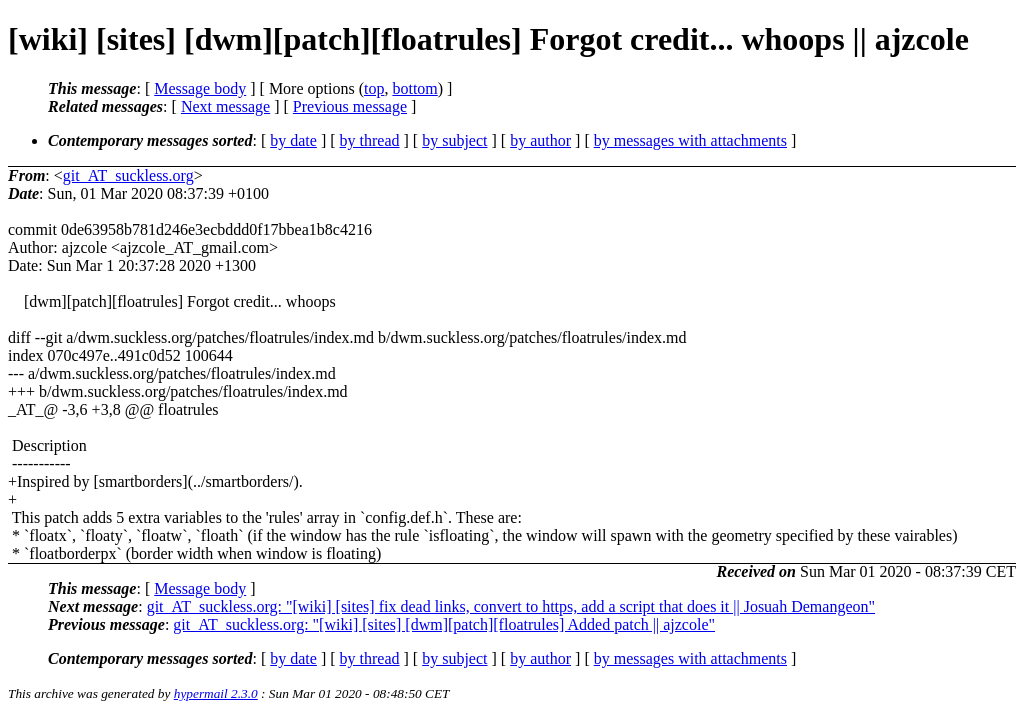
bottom (414, 88)
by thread (370, 140)
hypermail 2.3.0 (216, 693)
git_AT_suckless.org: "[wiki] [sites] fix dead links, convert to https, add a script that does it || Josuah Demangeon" (511, 606)
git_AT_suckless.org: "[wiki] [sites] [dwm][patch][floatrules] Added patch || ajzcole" (444, 624)
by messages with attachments (690, 140)
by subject (454, 140)
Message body (200, 88)
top (374, 88)
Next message (225, 106)
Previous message (350, 106)
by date (293, 140)
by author (540, 140)
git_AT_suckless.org (128, 175)
